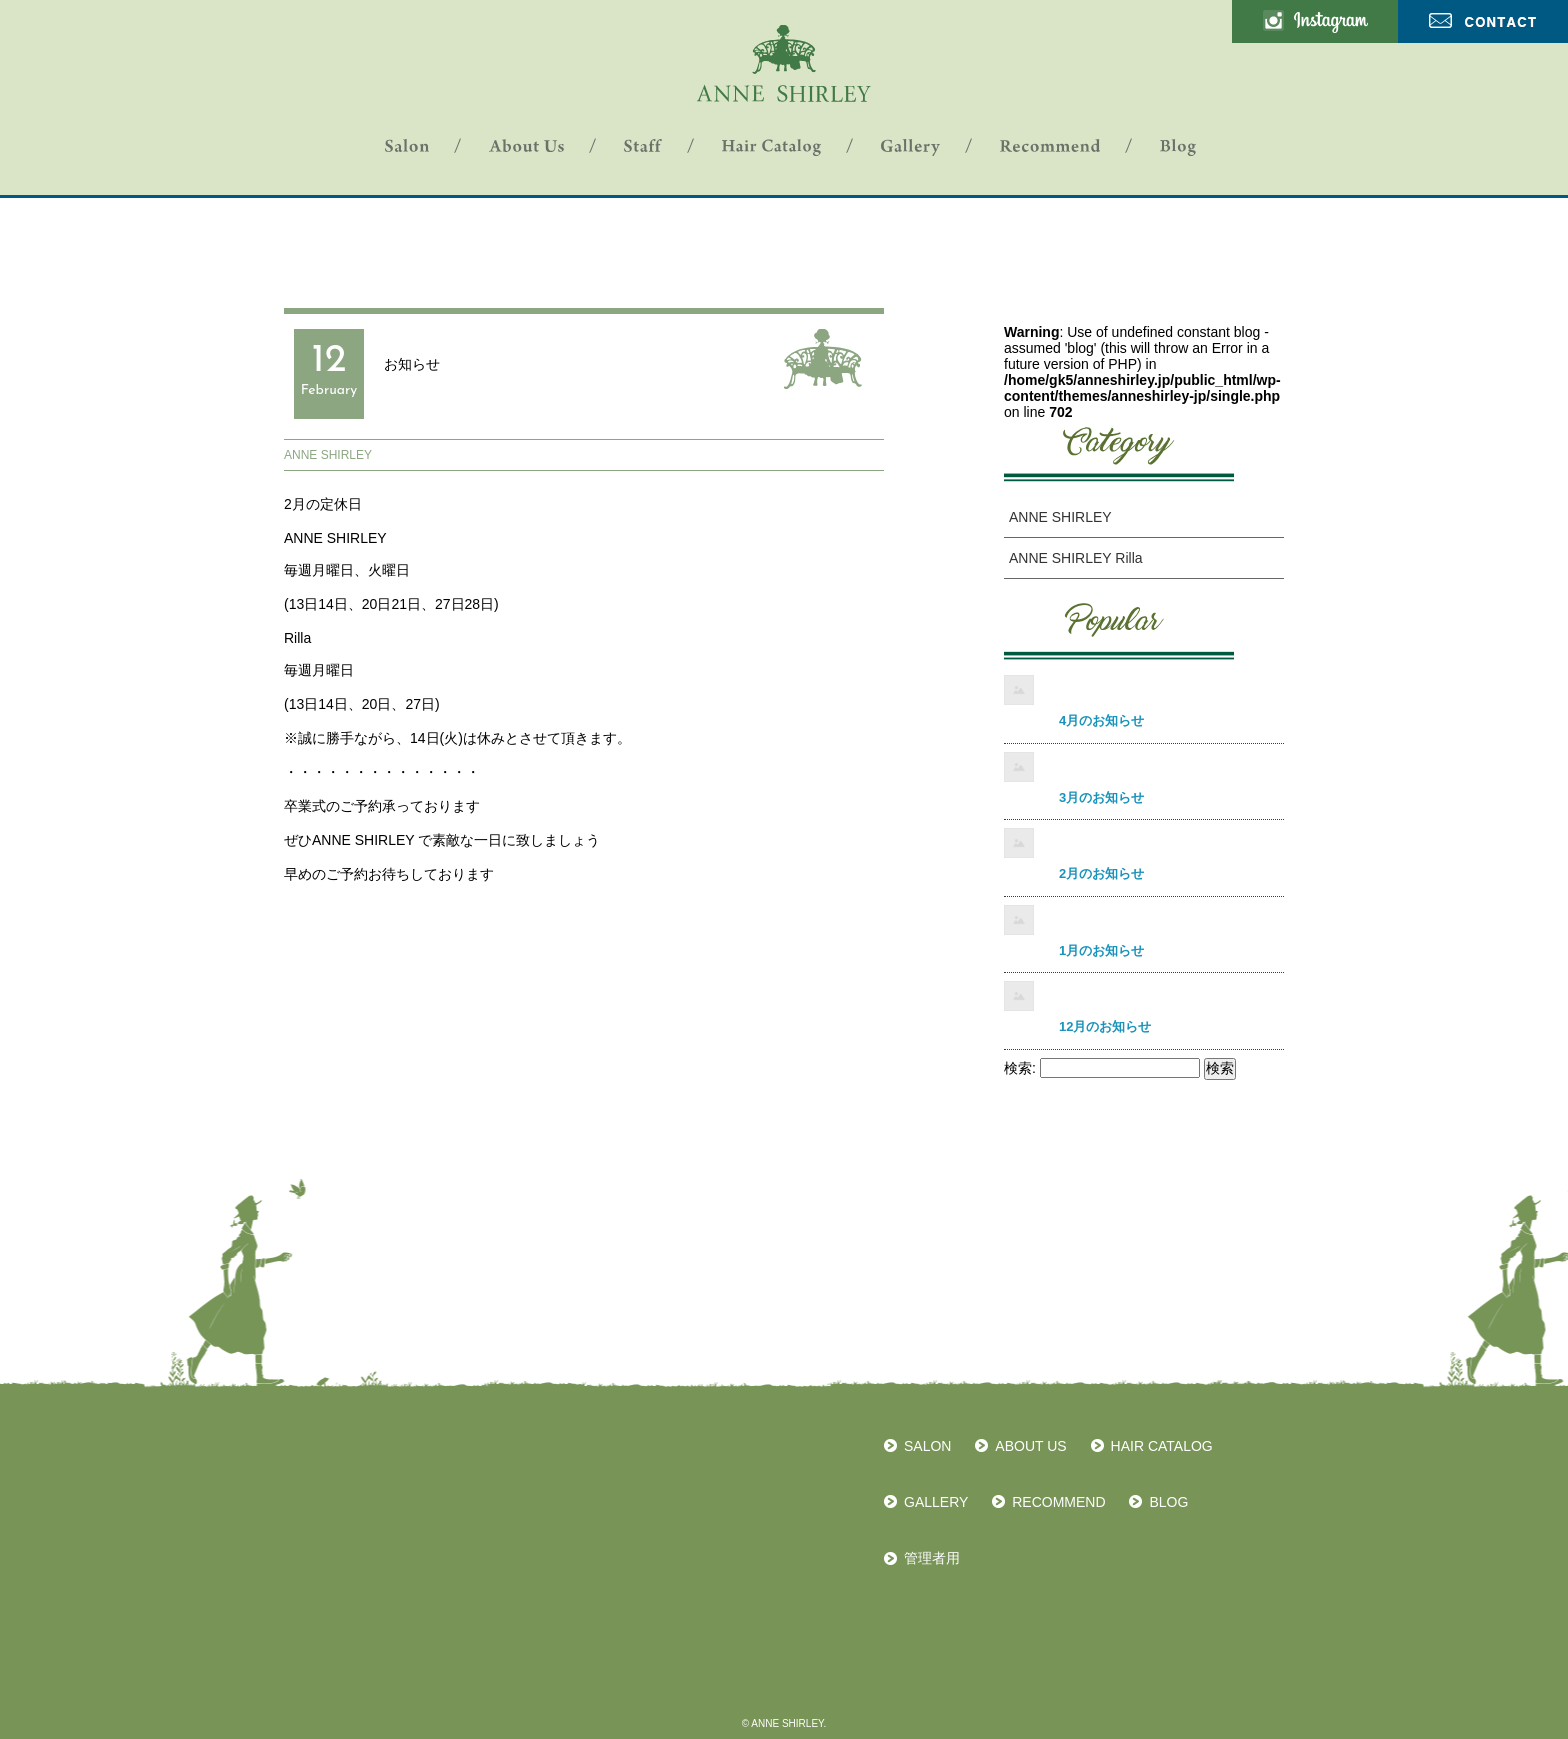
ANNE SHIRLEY (328, 455)
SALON (927, 1446)
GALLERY (936, 1502)
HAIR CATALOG (1162, 1446)
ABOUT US (1030, 1446)
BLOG (1168, 1502)
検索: (1020, 1068)
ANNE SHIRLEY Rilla (1076, 558)
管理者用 (932, 1558)
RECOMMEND (1058, 1502)
